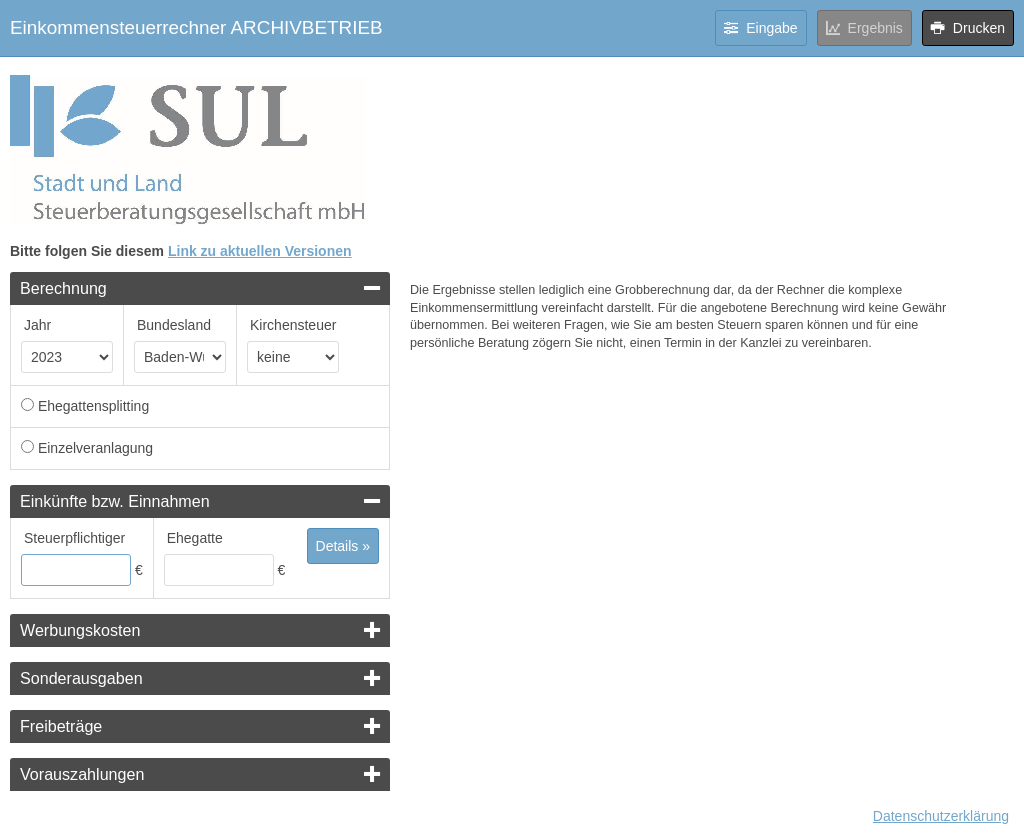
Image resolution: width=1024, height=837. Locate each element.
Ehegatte (195, 538)
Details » (343, 546)
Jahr (37, 325)
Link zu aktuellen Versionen (260, 251)
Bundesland (174, 325)
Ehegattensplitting (93, 406)
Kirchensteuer (293, 325)
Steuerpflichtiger (74, 538)
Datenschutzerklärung (941, 816)
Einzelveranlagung (95, 448)
